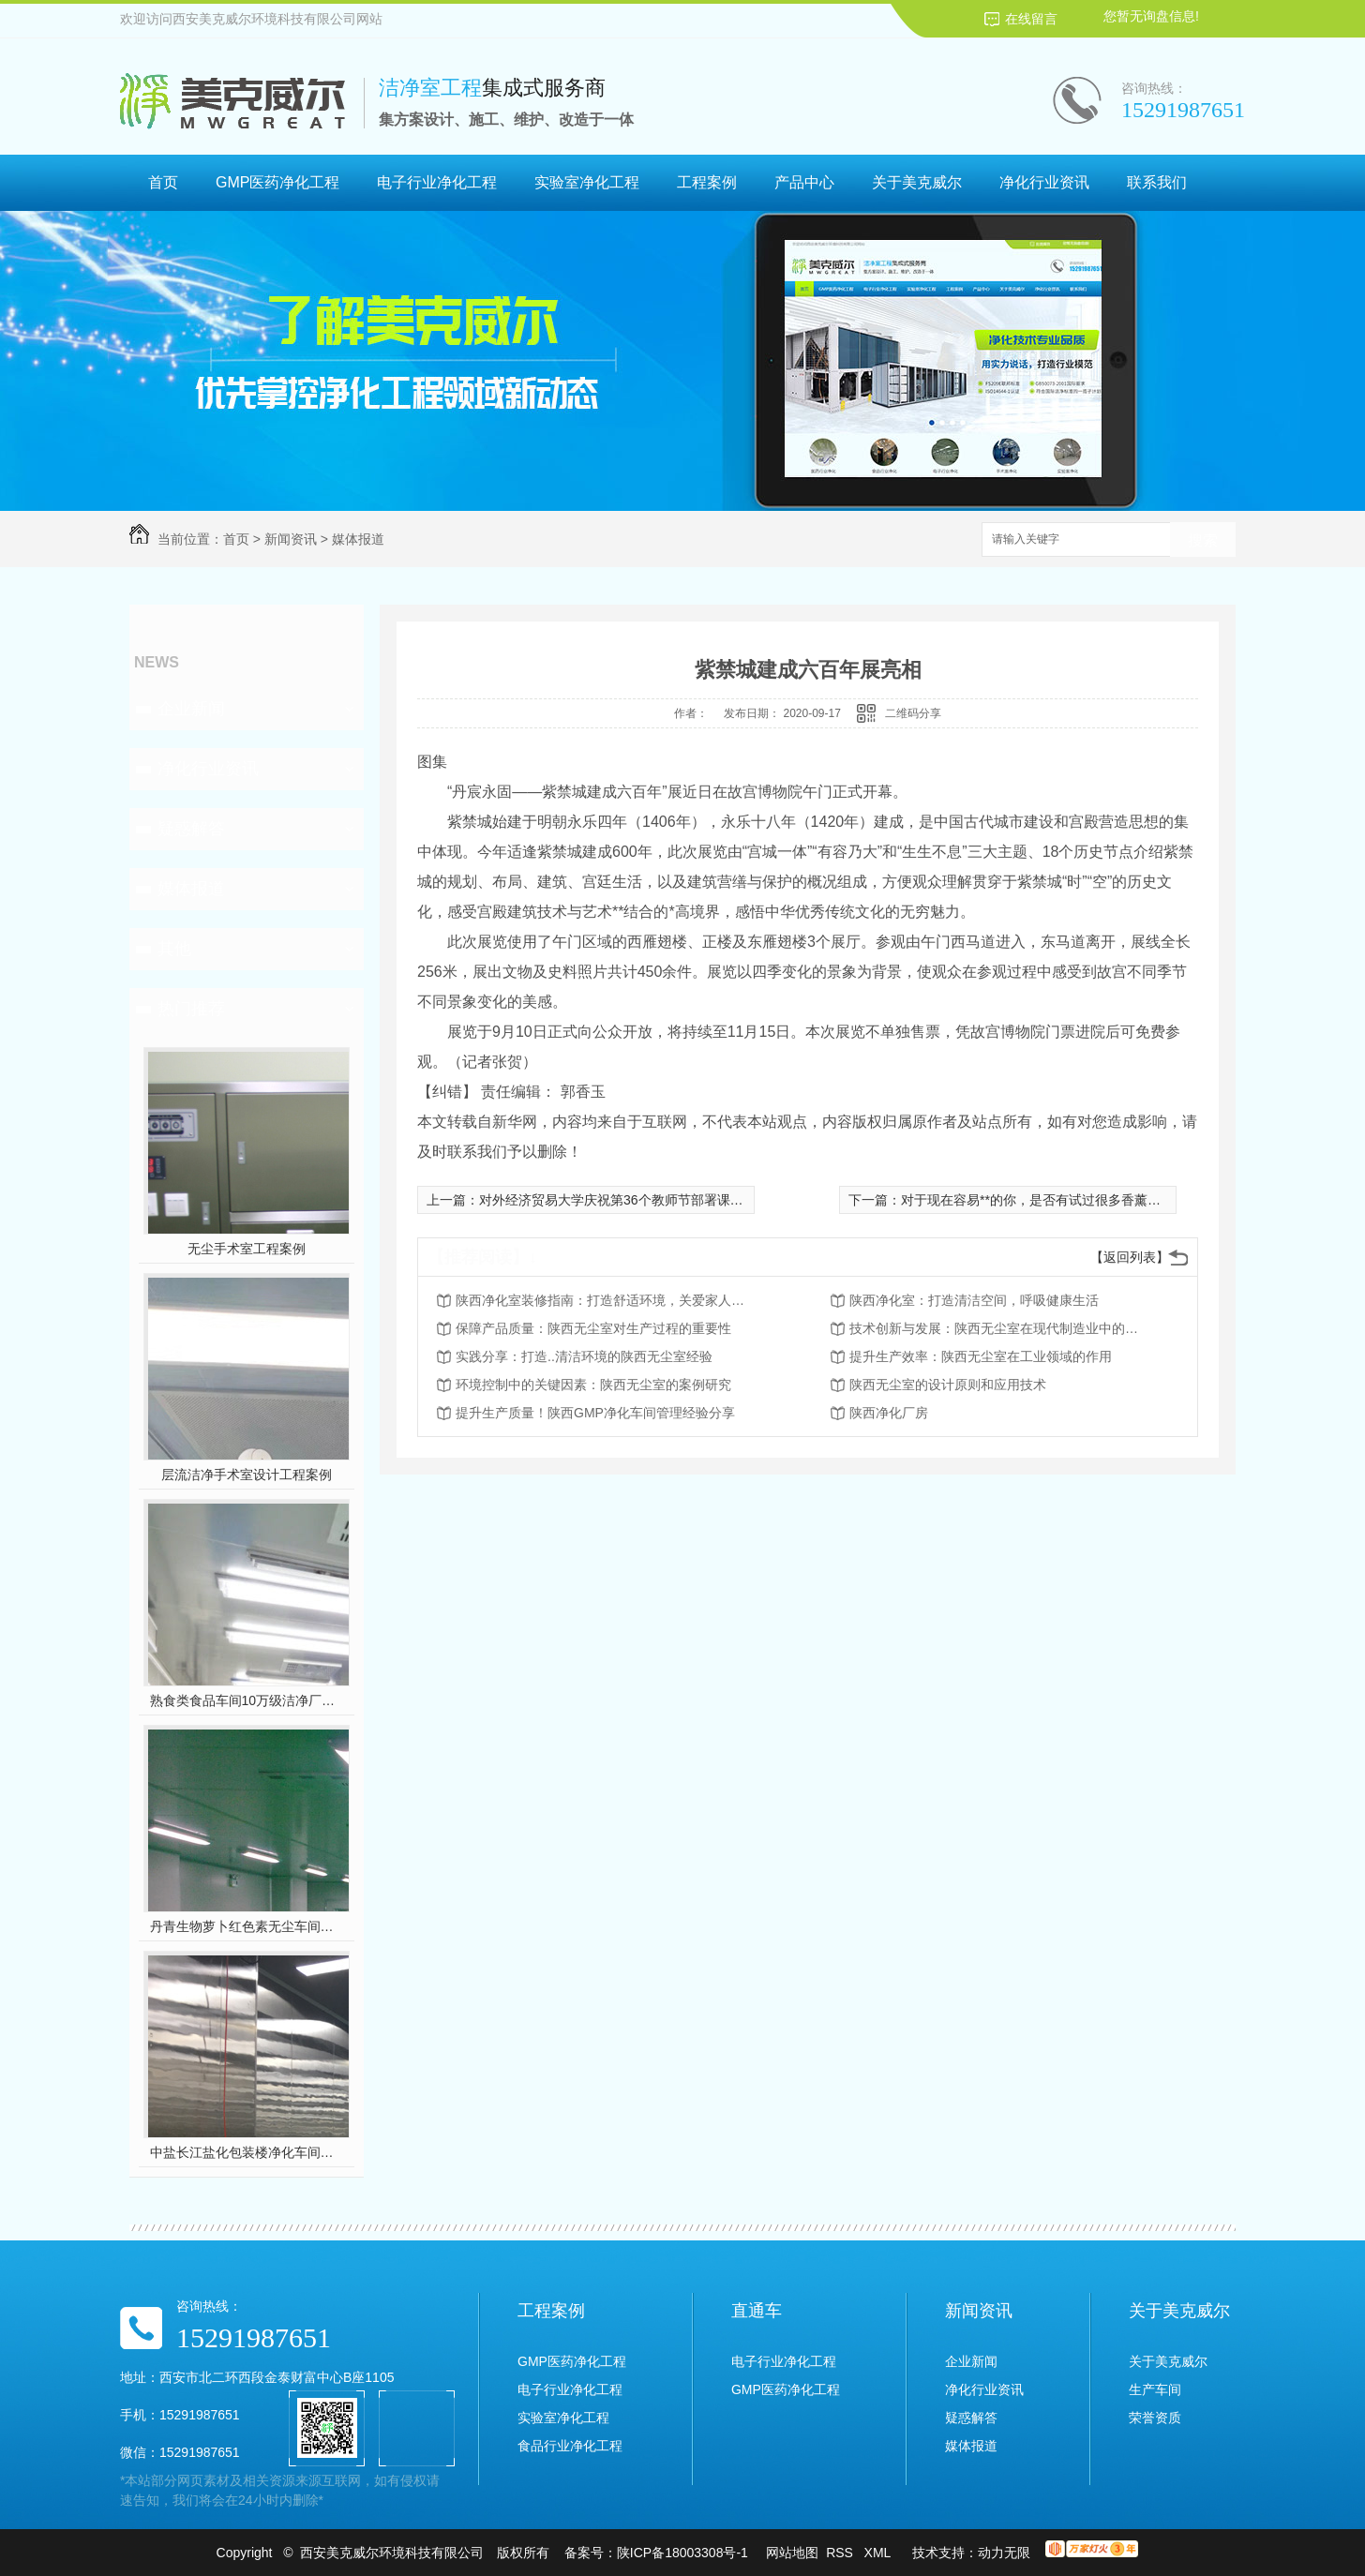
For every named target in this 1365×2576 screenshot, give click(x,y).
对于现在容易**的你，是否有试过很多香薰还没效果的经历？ (1076, 1199)
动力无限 (1004, 2552)
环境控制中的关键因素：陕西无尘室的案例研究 (593, 1384)
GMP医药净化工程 (277, 182)
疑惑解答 (191, 828)
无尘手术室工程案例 (247, 1248)
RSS (841, 2552)
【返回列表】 (1129, 1257)
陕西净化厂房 (888, 1412)
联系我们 (1157, 182)
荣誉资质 (1155, 2417)
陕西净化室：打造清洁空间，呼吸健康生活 (974, 1300)
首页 (163, 182)
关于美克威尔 (917, 182)
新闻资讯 (290, 539)
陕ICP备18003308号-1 (682, 2552)
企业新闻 (191, 708)
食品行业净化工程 (570, 2445)
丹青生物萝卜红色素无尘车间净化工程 (247, 1926)
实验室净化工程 (586, 182)
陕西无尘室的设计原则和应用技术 (947, 1384)
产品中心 (804, 182)
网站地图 (792, 2552)
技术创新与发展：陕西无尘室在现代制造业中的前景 (999, 1328)
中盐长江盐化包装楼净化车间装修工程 (247, 2152)
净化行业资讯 (1044, 182)
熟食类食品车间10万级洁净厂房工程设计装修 (247, 1700)
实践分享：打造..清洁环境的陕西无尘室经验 (584, 1356)
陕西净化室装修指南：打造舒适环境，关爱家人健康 (606, 1300)
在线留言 (1031, 18)
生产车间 (1155, 2389)
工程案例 (707, 182)
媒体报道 (358, 539)
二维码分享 (913, 713)
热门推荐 (191, 1008)
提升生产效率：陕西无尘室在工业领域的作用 (980, 1356)
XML (879, 2552)
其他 (174, 948)
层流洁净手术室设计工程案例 (246, 1474)
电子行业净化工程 (437, 182)
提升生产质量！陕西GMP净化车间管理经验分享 (595, 1412)
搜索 (1203, 540)
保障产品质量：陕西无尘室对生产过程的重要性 (593, 1328)
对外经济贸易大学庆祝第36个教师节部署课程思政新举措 (644, 1199)
